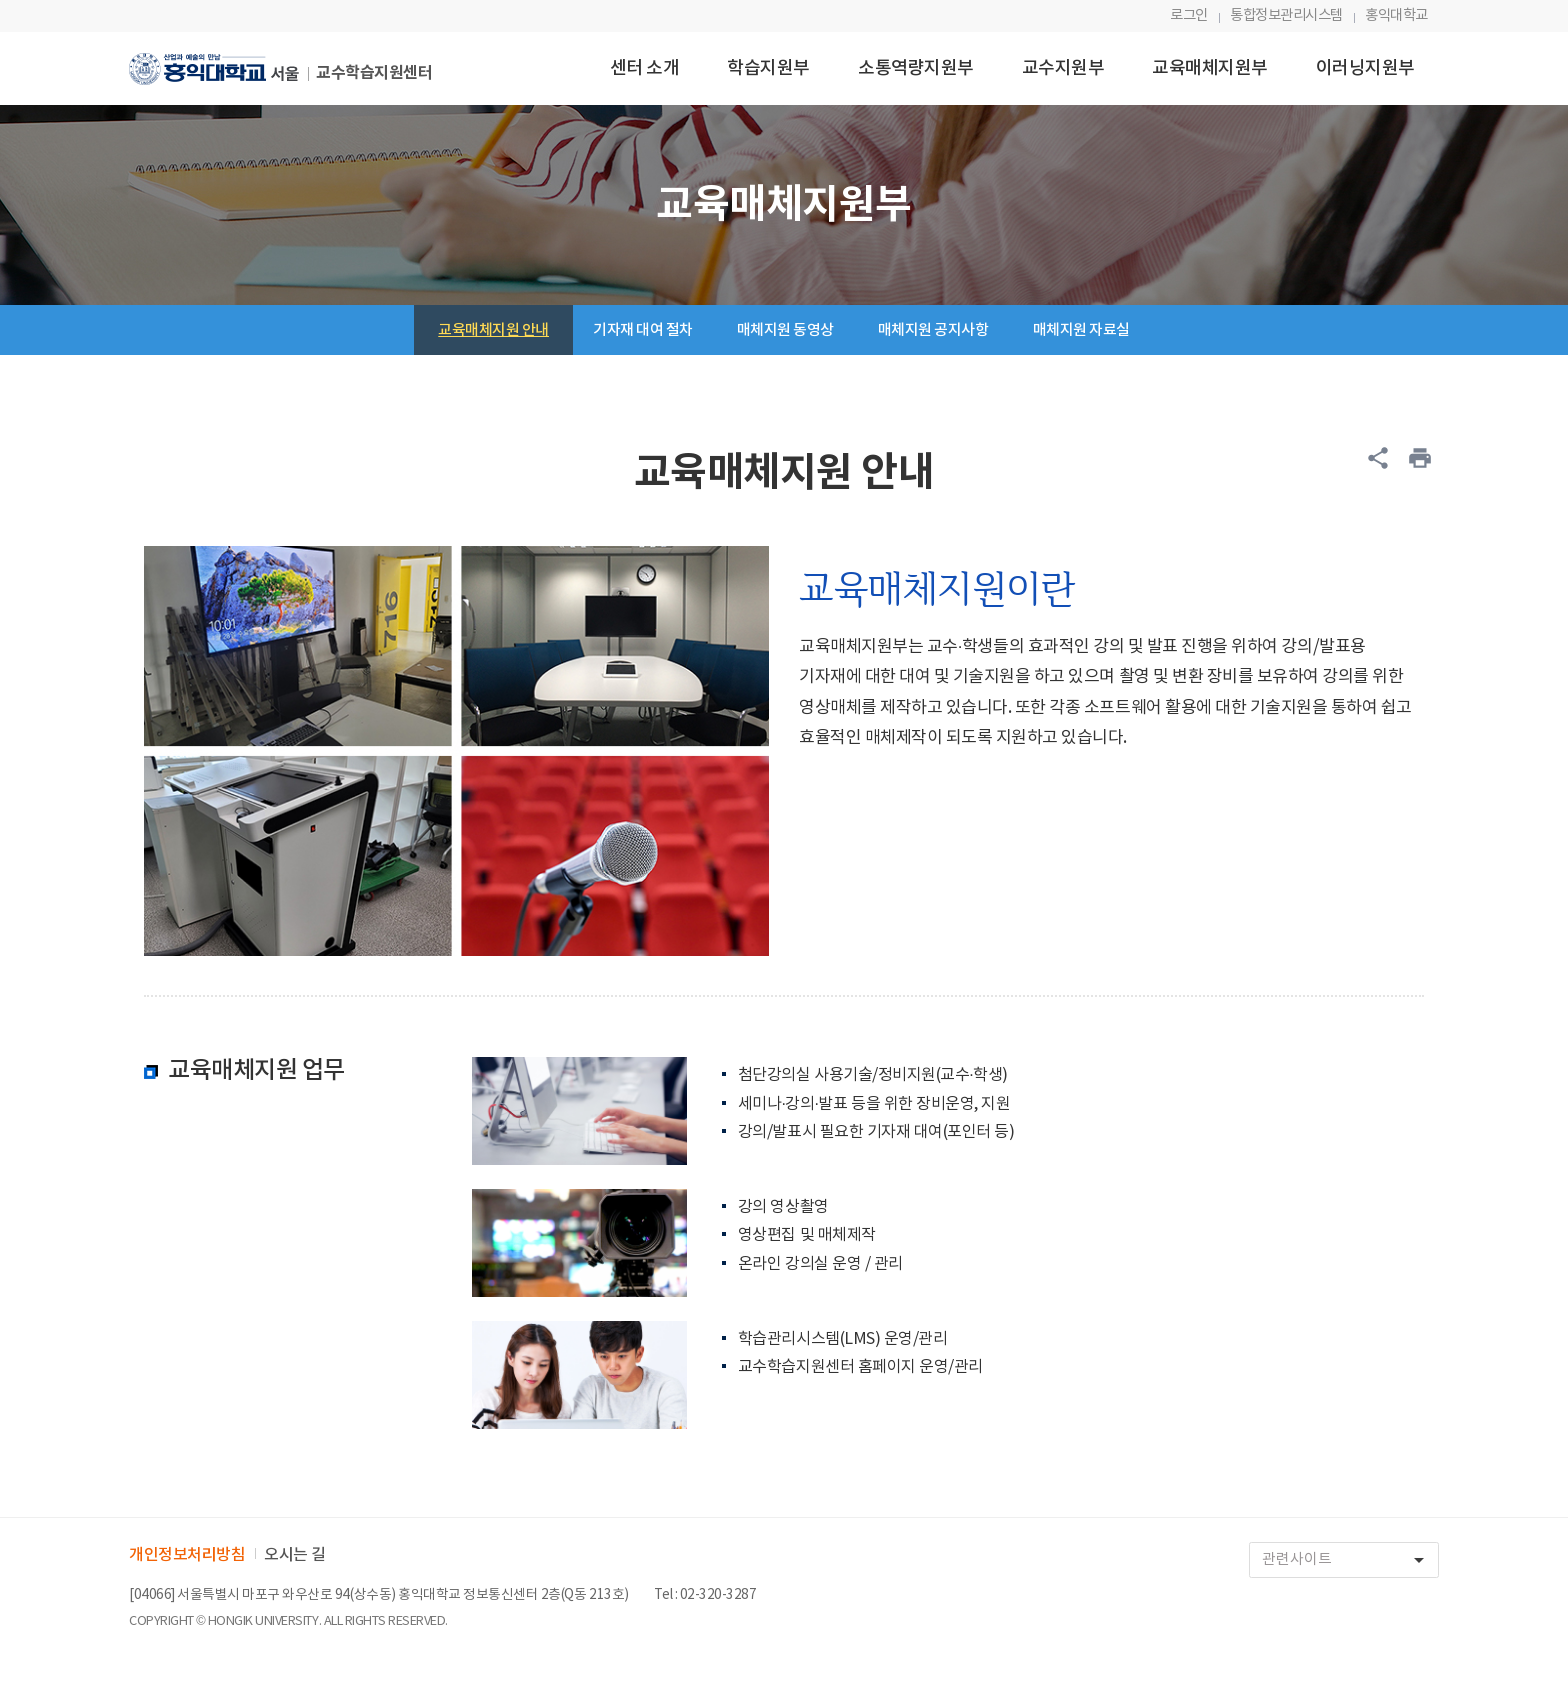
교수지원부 (1063, 68)
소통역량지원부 (916, 68)
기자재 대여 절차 (643, 330)
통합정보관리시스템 (1286, 15)
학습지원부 (768, 68)
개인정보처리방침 (187, 1555)
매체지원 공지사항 (933, 330)
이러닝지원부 (1365, 68)
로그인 (1189, 15)
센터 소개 (645, 68)
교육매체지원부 (1210, 68)
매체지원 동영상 (785, 330)
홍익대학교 (1396, 15)
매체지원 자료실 (1081, 330)
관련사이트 (1350, 1560)
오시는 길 (295, 1555)
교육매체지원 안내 (493, 330)
